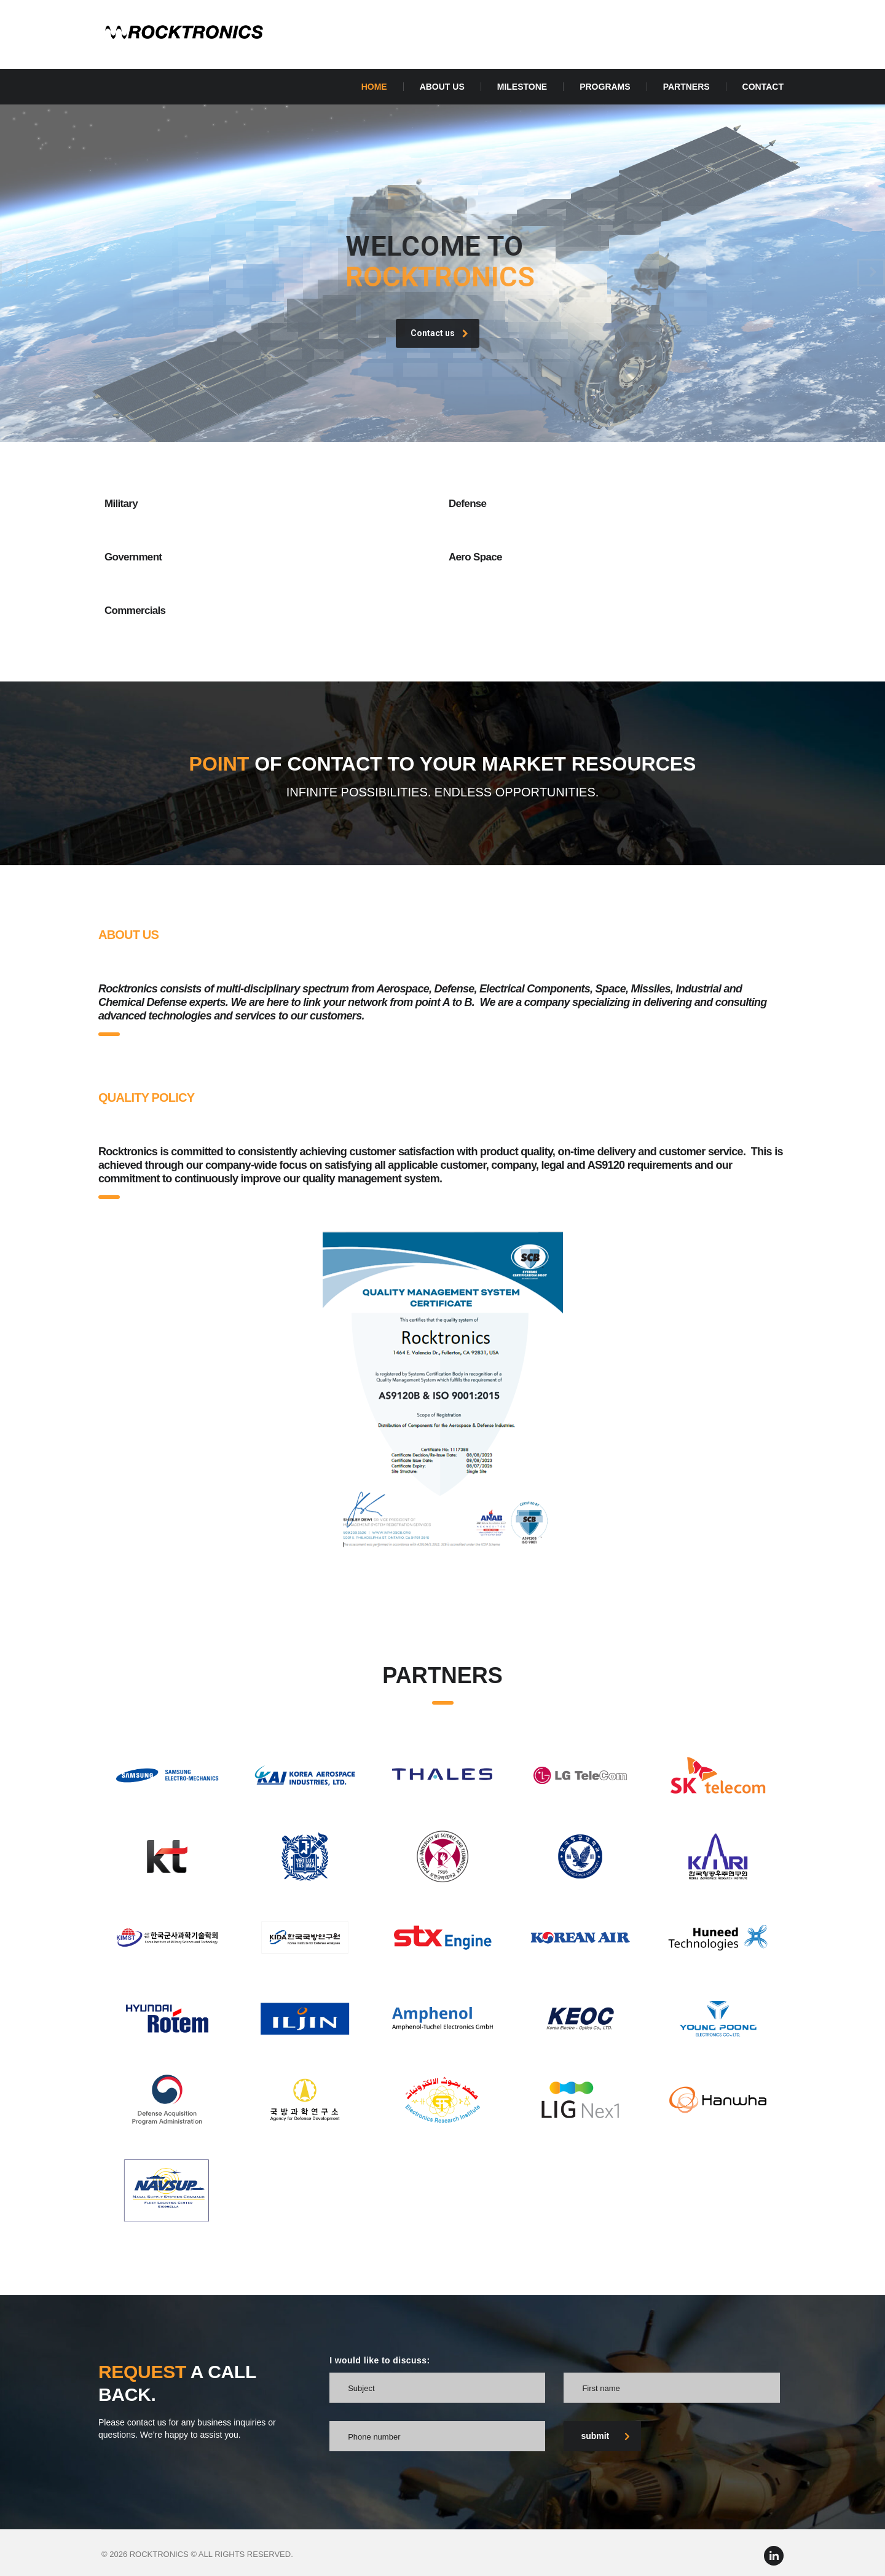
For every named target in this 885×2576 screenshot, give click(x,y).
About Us (442, 86)
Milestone (522, 86)
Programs (605, 86)
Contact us (439, 360)
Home (374, 86)
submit (605, 2436)
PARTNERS (686, 86)
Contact (763, 86)
